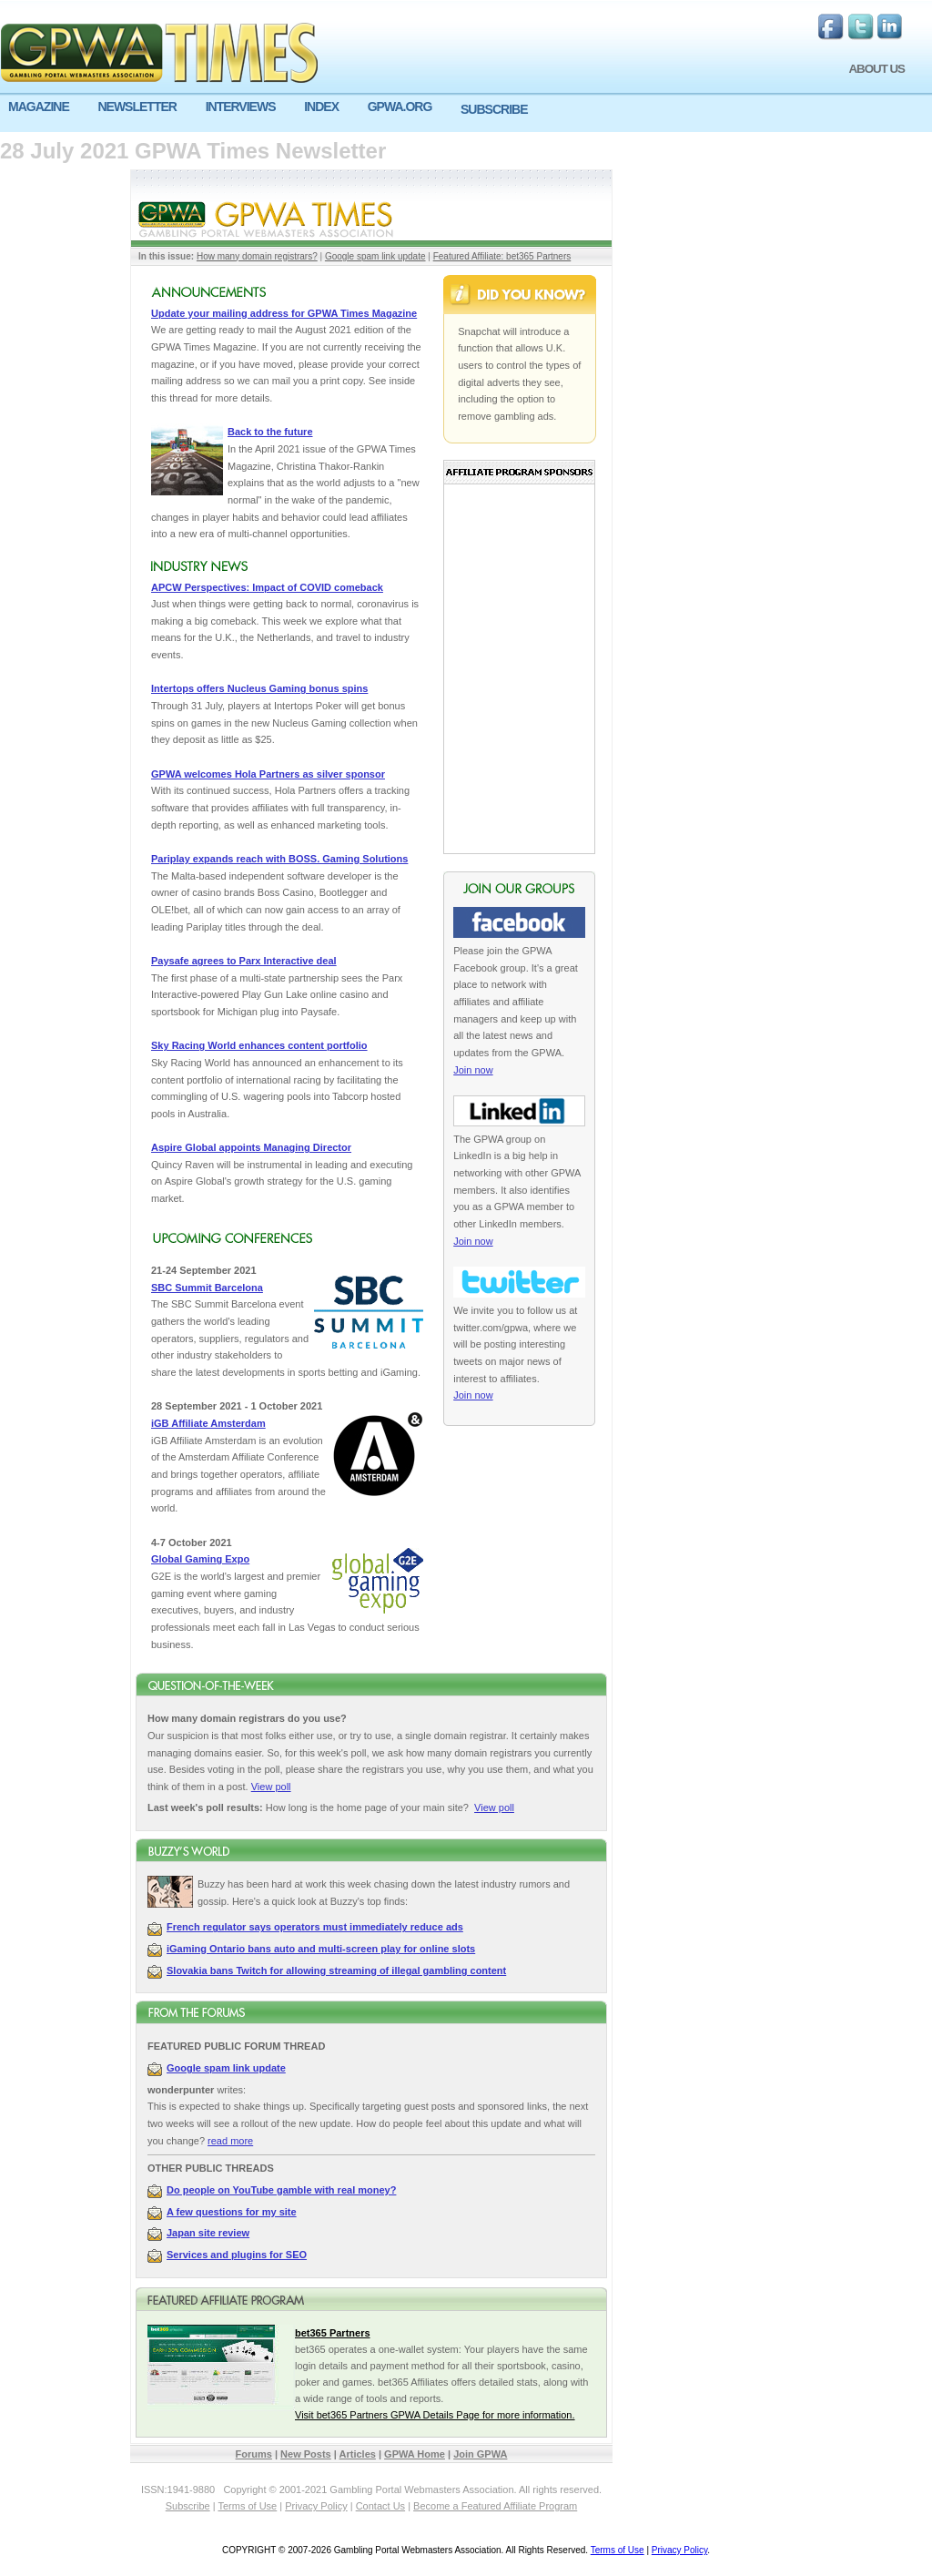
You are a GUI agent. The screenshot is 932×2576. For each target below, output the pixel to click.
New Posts (305, 2454)
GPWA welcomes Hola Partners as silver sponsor (268, 774)
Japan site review (208, 2232)
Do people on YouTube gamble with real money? (281, 2189)
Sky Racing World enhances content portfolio (259, 1045)
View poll (271, 1786)
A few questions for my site (232, 2211)
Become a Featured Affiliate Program (495, 2505)
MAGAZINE (38, 106)
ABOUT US (876, 69)
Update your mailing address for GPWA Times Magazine (284, 313)
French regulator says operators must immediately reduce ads (315, 1926)
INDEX (321, 106)
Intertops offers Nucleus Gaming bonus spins (259, 688)
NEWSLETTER (136, 106)
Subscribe (188, 2505)
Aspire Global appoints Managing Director (251, 1147)
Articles (357, 2454)
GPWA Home (414, 2454)
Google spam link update (375, 256)
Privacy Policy (316, 2505)
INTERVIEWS (241, 106)
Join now (472, 1069)
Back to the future (270, 431)
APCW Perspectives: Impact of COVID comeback (267, 587)
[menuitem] (44, 107)
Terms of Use (247, 2505)
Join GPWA (480, 2454)
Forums (254, 2454)
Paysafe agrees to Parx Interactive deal (244, 960)
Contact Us (380, 2505)
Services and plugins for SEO (237, 2254)
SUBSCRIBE (494, 109)
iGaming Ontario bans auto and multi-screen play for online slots (321, 1948)
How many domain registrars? (257, 256)
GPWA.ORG (400, 106)
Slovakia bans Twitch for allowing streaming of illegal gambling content (336, 1970)
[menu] (466, 114)
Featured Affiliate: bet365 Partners (502, 256)
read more (230, 2140)
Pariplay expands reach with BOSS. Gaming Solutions (279, 858)
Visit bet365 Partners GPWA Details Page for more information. (435, 2414)
